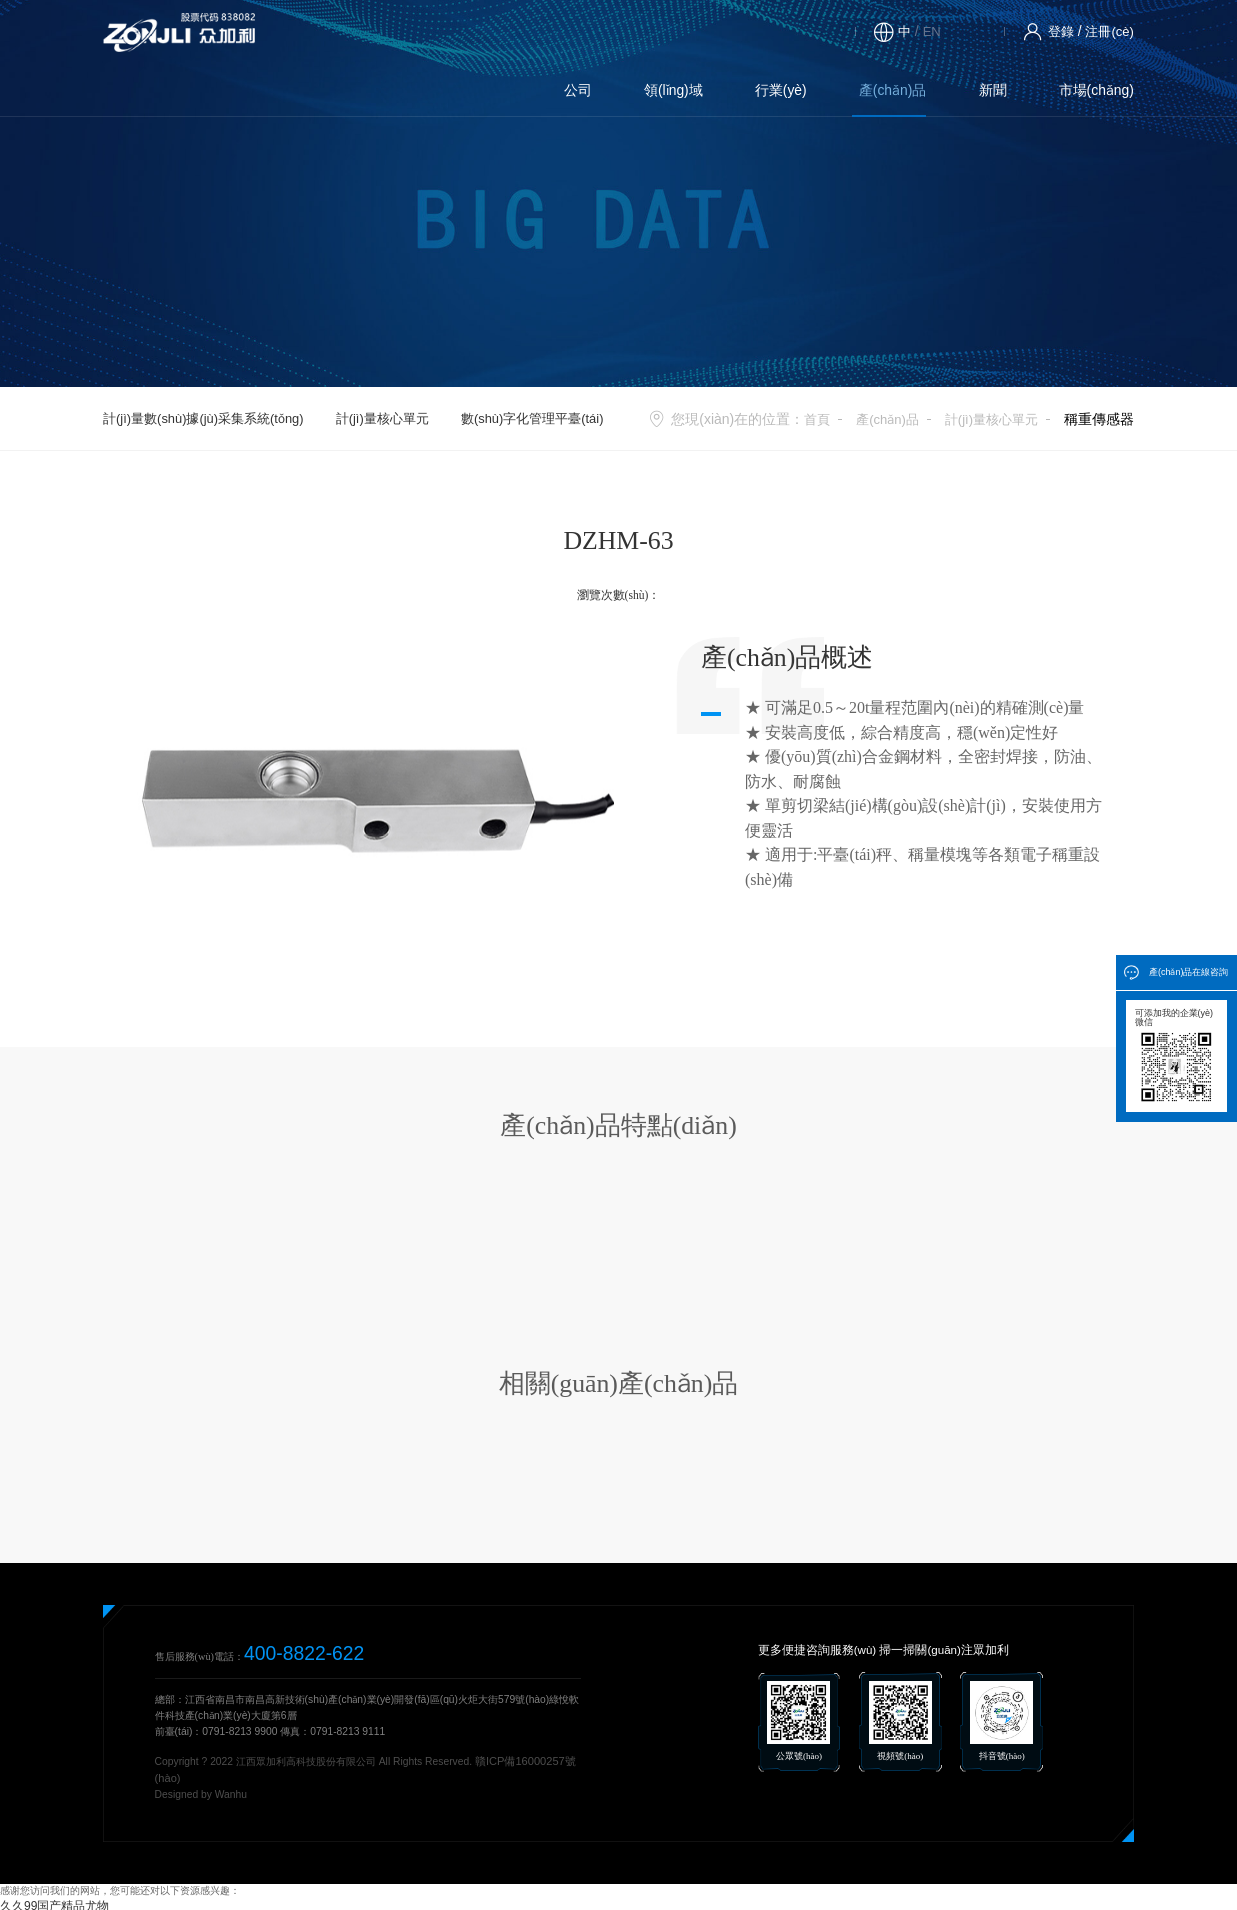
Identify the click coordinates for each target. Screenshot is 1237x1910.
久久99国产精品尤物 (45, 1902)
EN (925, 31)
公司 (322, 31)
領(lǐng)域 (407, 31)
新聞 (693, 31)
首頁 (804, 419)
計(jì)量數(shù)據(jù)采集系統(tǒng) (203, 418)
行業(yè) (504, 31)
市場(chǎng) (786, 31)
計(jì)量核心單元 (382, 418)
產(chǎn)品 (604, 31)
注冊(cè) (1108, 31)
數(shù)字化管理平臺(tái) (532, 418)
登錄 (1056, 31)
